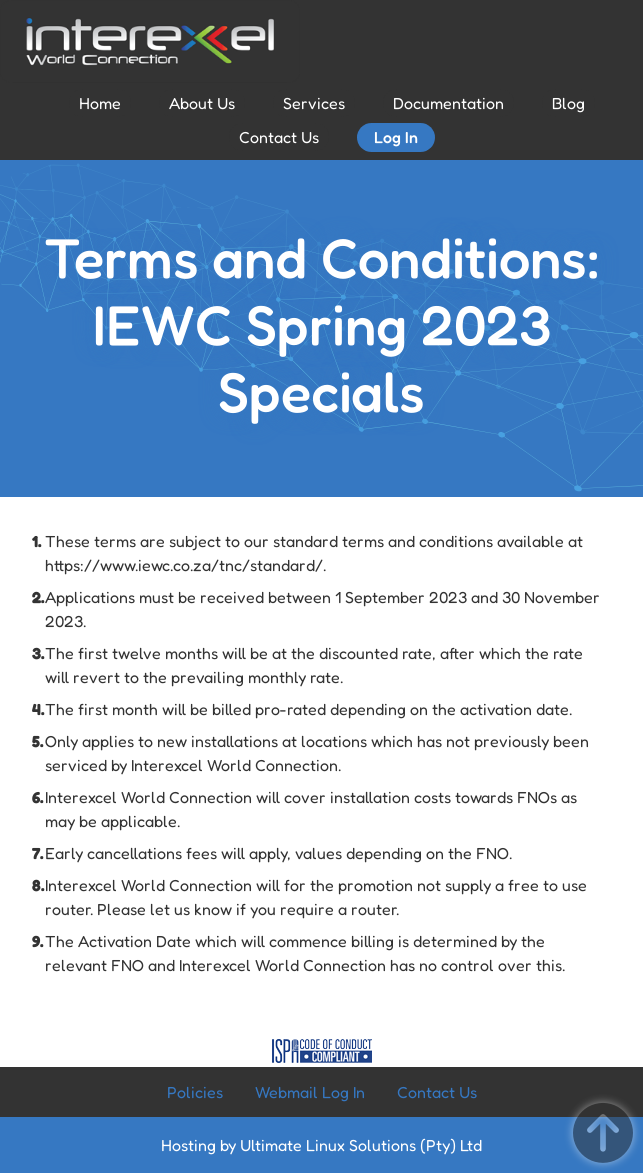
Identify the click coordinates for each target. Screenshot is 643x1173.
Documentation (448, 103)
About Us (202, 103)
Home (100, 103)
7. (38, 853)
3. (38, 653)
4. (38, 709)
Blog (568, 103)
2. (38, 597)
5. (38, 741)
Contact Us (279, 137)
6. (38, 797)
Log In (396, 137)
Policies (195, 1092)
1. (37, 541)
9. (38, 941)
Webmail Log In (310, 1092)
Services (314, 103)
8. (38, 885)
